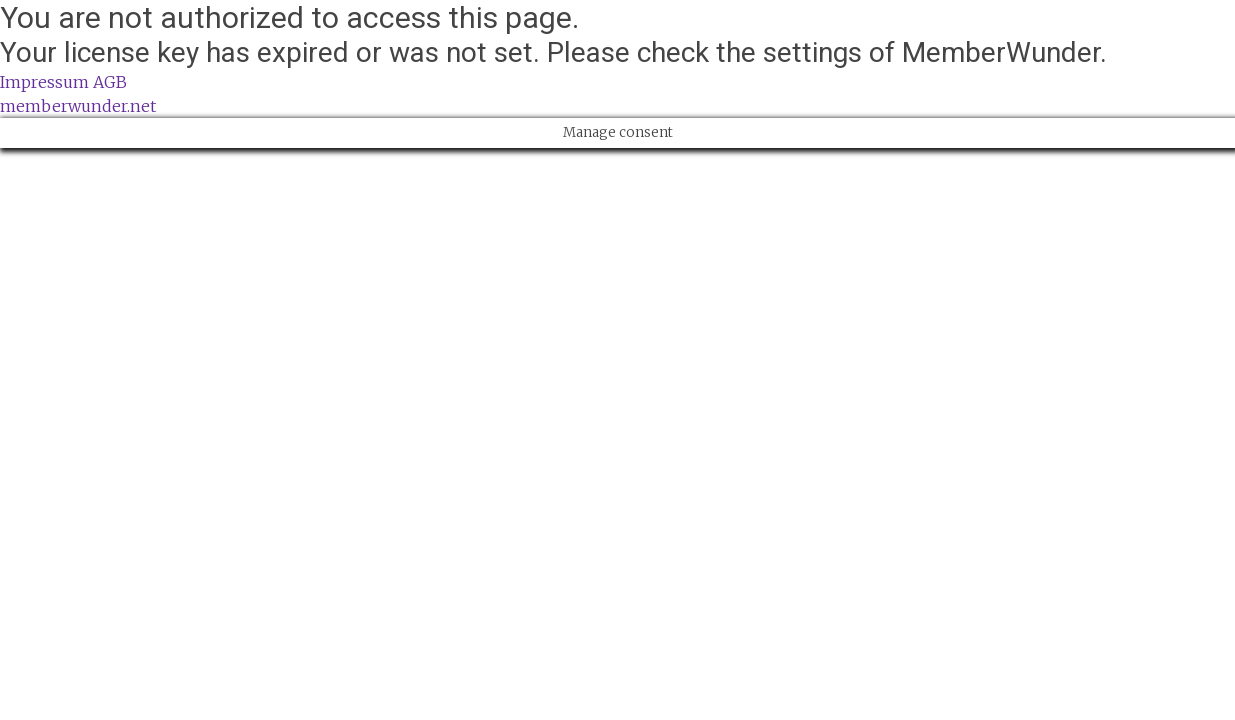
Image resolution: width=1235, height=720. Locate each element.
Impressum (44, 82)
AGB (110, 82)
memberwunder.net (78, 106)
